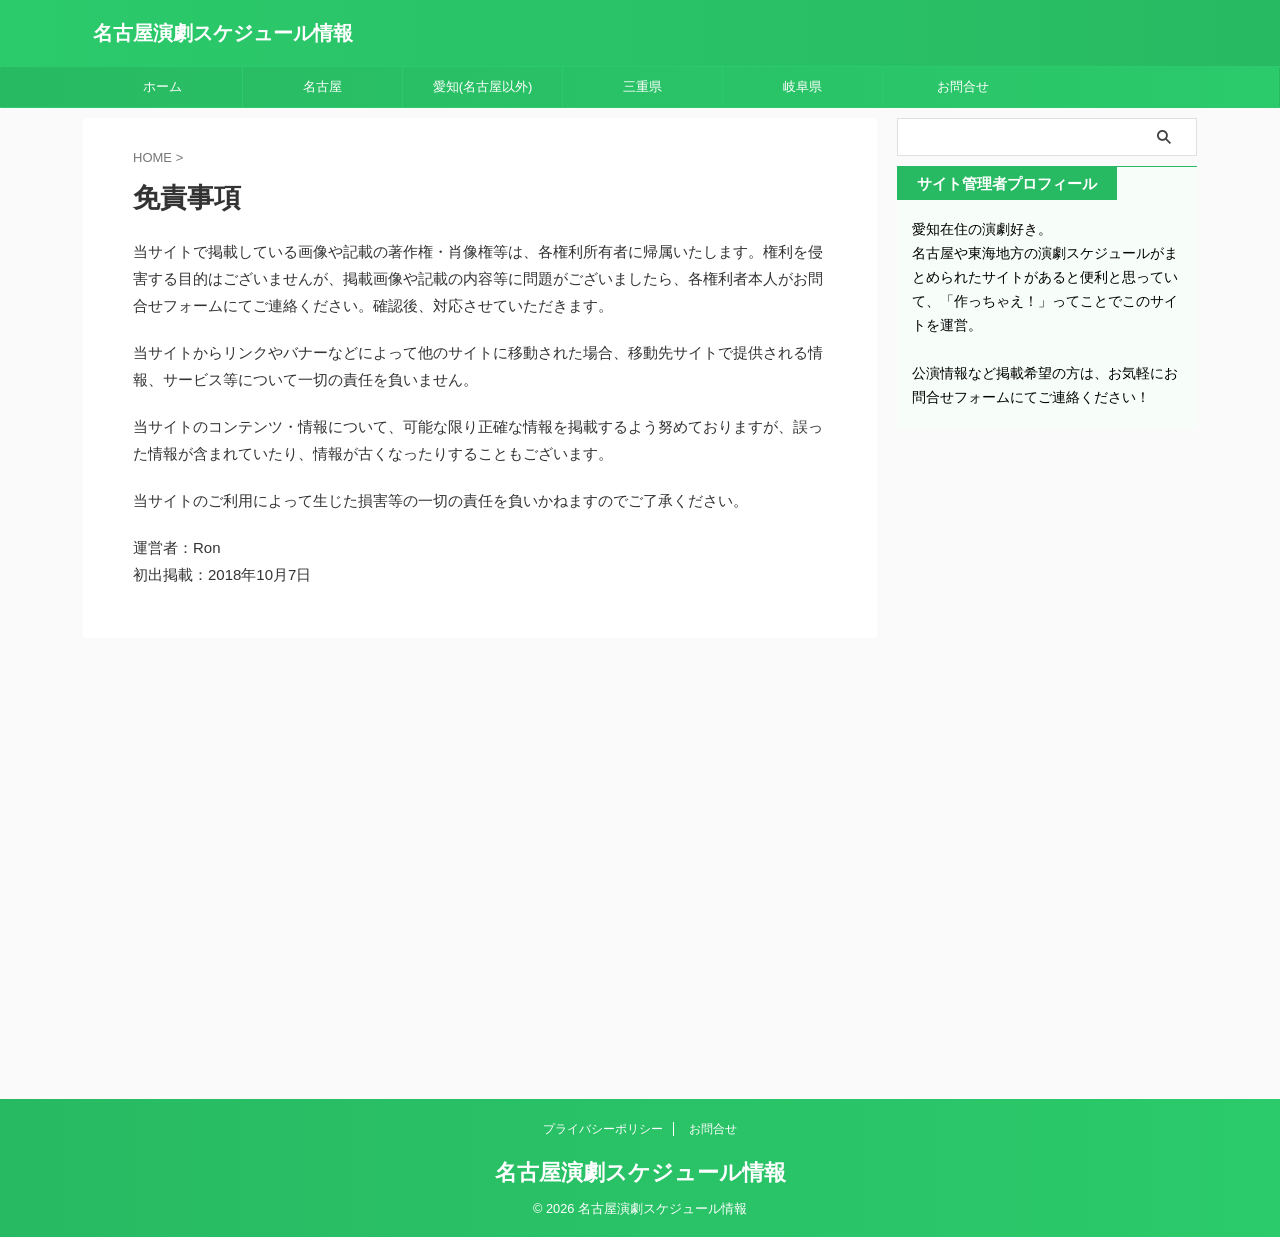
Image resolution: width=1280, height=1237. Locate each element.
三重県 (642, 86)
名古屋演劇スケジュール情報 (223, 33)
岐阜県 (802, 86)
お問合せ (963, 86)
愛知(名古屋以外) (483, 86)
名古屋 (322, 86)
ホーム (162, 86)
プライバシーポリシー (603, 1129)
